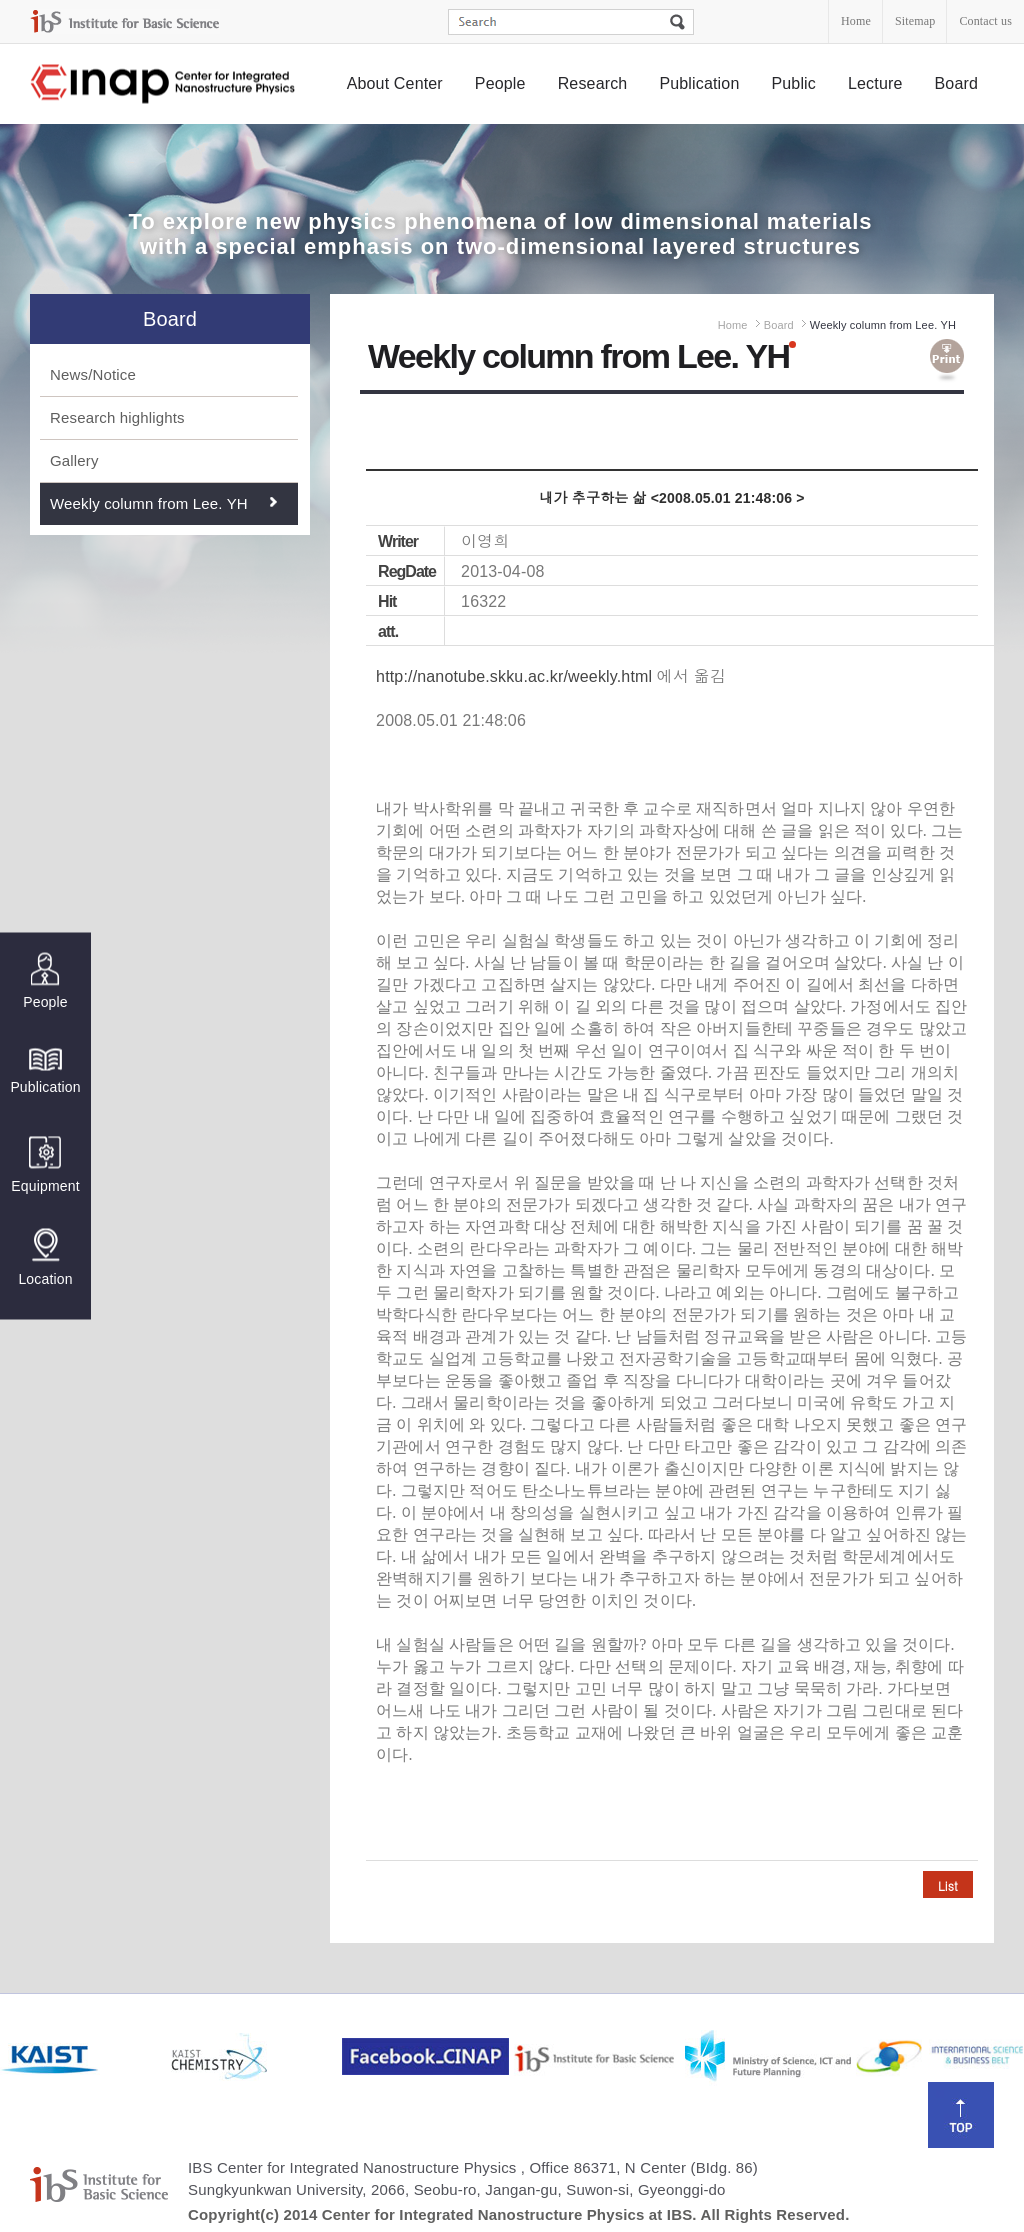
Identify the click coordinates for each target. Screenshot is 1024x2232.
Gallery (74, 460)
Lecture (875, 83)
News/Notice (93, 374)
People (500, 83)
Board (957, 83)
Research (593, 83)
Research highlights (117, 417)
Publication (699, 83)
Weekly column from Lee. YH (149, 503)
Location (45, 1258)
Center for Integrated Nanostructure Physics (164, 84)
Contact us (985, 21)
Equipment (45, 1165)
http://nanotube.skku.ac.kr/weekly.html (514, 676)
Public (793, 83)
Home (856, 21)
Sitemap (915, 21)
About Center (395, 83)
